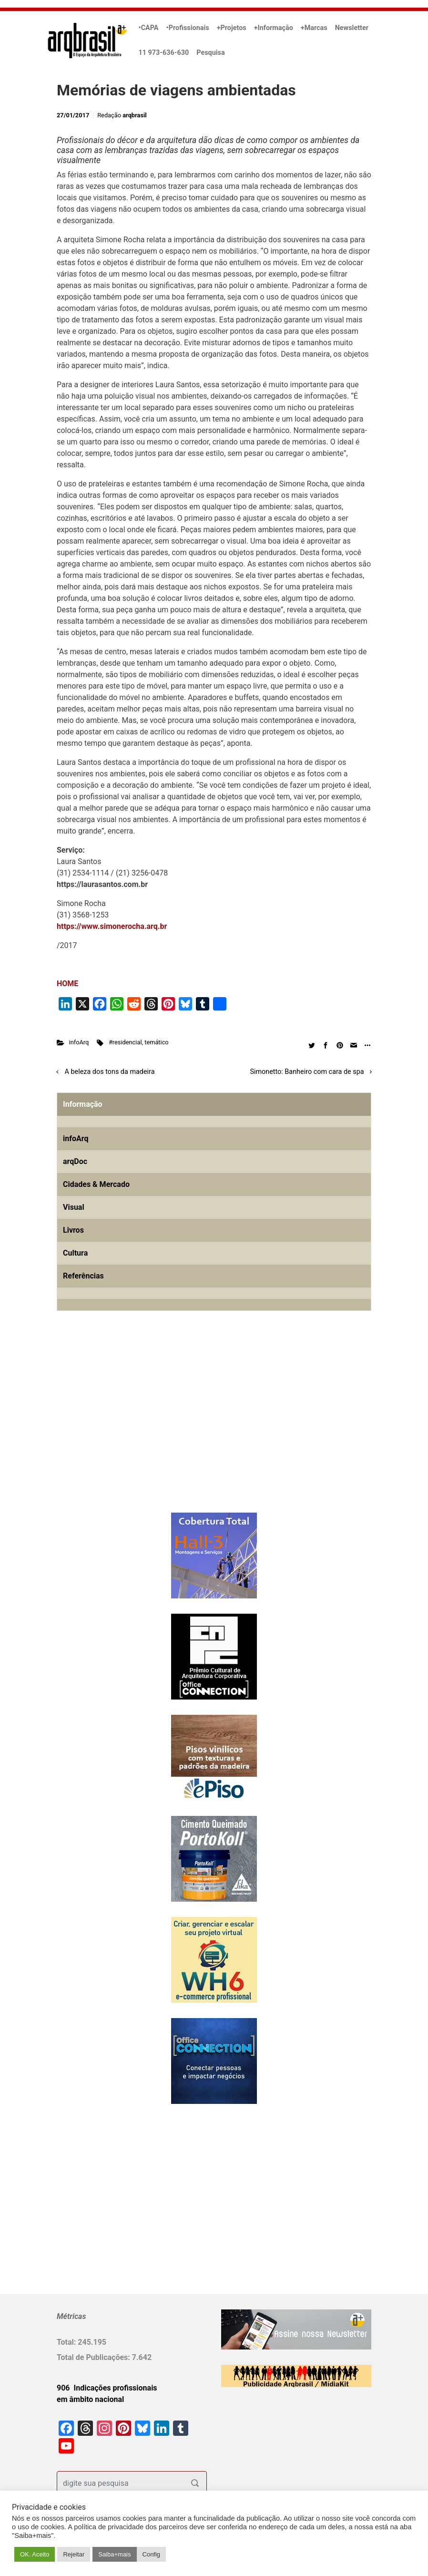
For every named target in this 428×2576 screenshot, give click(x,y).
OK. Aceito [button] (34, 2554)
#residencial (125, 1042)
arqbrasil (134, 115)
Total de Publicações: (94, 2357)
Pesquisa (210, 53)
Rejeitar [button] (73, 2554)
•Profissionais (187, 28)
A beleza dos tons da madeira (110, 1072)
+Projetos (231, 28)
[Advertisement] (116, 1427)
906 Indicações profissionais (107, 2387)
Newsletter (351, 28)
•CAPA (149, 28)
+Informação (273, 28)
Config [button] (152, 2554)
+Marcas (314, 28)
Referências (83, 1275)
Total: (67, 2342)
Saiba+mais (114, 2554)
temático (156, 1042)
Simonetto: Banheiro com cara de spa (307, 1072)
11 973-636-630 (164, 53)
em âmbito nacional (90, 2399)
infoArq (79, 1042)
